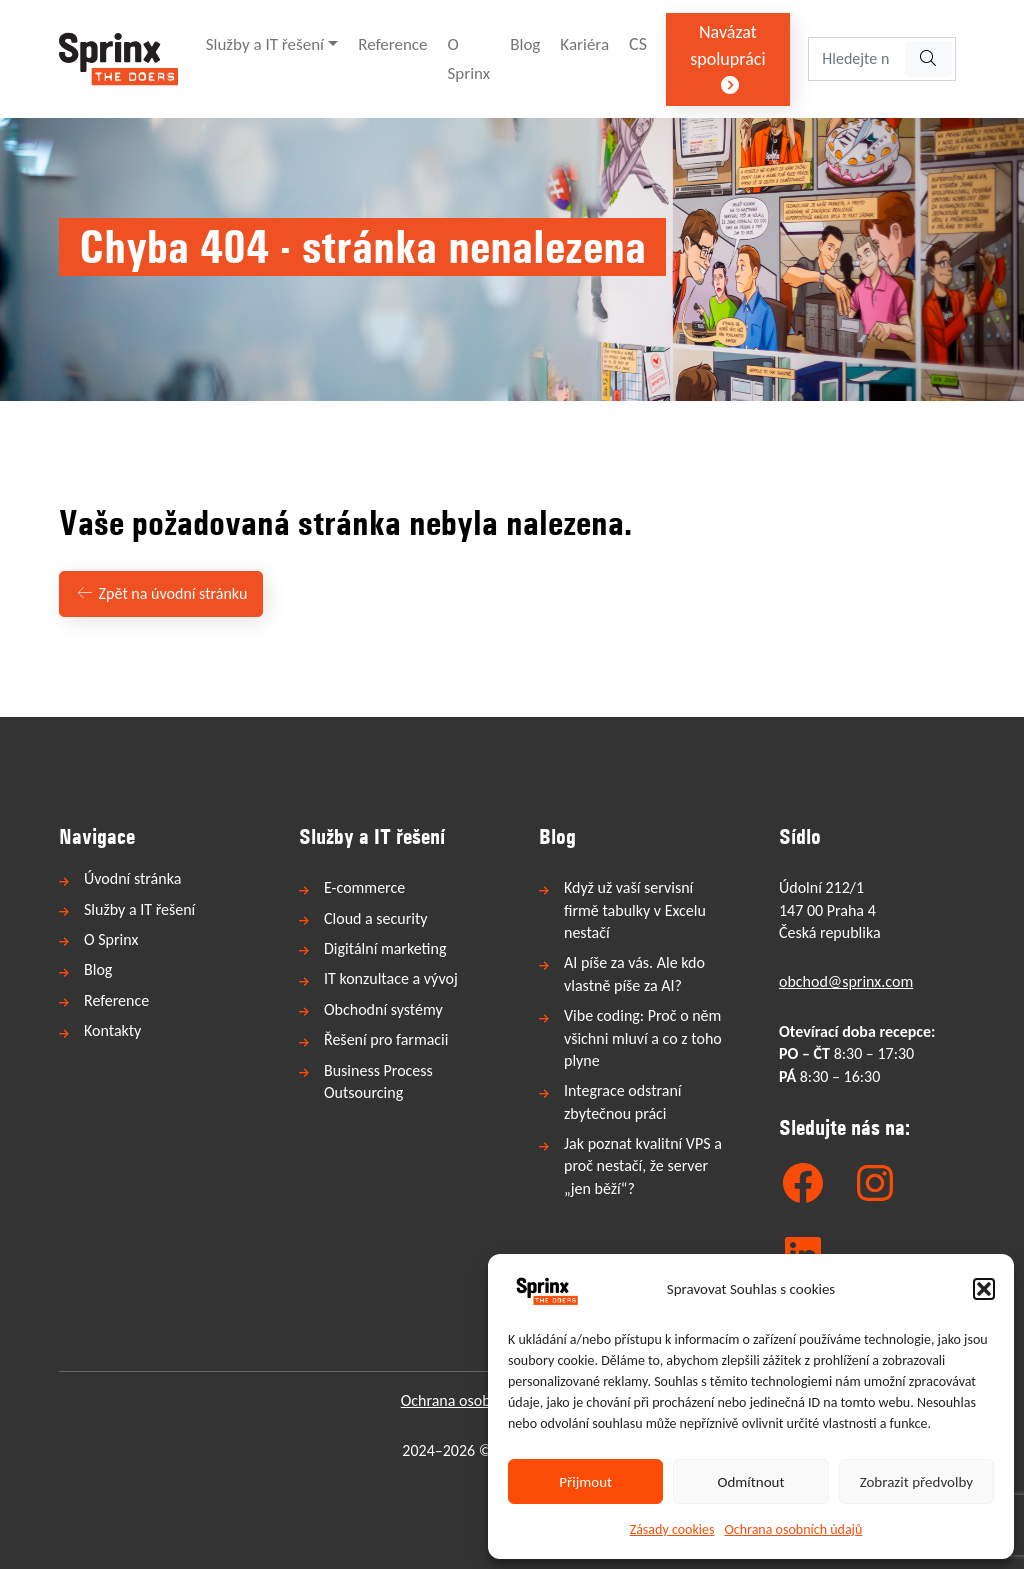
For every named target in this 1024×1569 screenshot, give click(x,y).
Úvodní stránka (132, 878)
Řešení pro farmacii (386, 1039)
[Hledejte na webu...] (855, 59)
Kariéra (584, 44)
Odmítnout (751, 1482)
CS (638, 44)
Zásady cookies (672, 1529)
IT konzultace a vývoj (391, 978)
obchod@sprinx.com (846, 981)
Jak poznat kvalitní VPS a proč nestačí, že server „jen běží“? (643, 1166)
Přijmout (585, 1482)
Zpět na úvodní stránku (161, 593)
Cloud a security (376, 918)
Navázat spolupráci (727, 58)
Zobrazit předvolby (916, 1482)
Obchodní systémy (383, 1009)
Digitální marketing (385, 948)
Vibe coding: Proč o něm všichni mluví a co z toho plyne (643, 1038)
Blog (525, 44)
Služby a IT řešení (265, 44)
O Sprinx (469, 59)
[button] (984, 1289)
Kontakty (112, 1030)
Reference (392, 44)
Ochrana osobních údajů (794, 1529)
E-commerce (364, 887)
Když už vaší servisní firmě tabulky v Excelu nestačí (635, 910)
